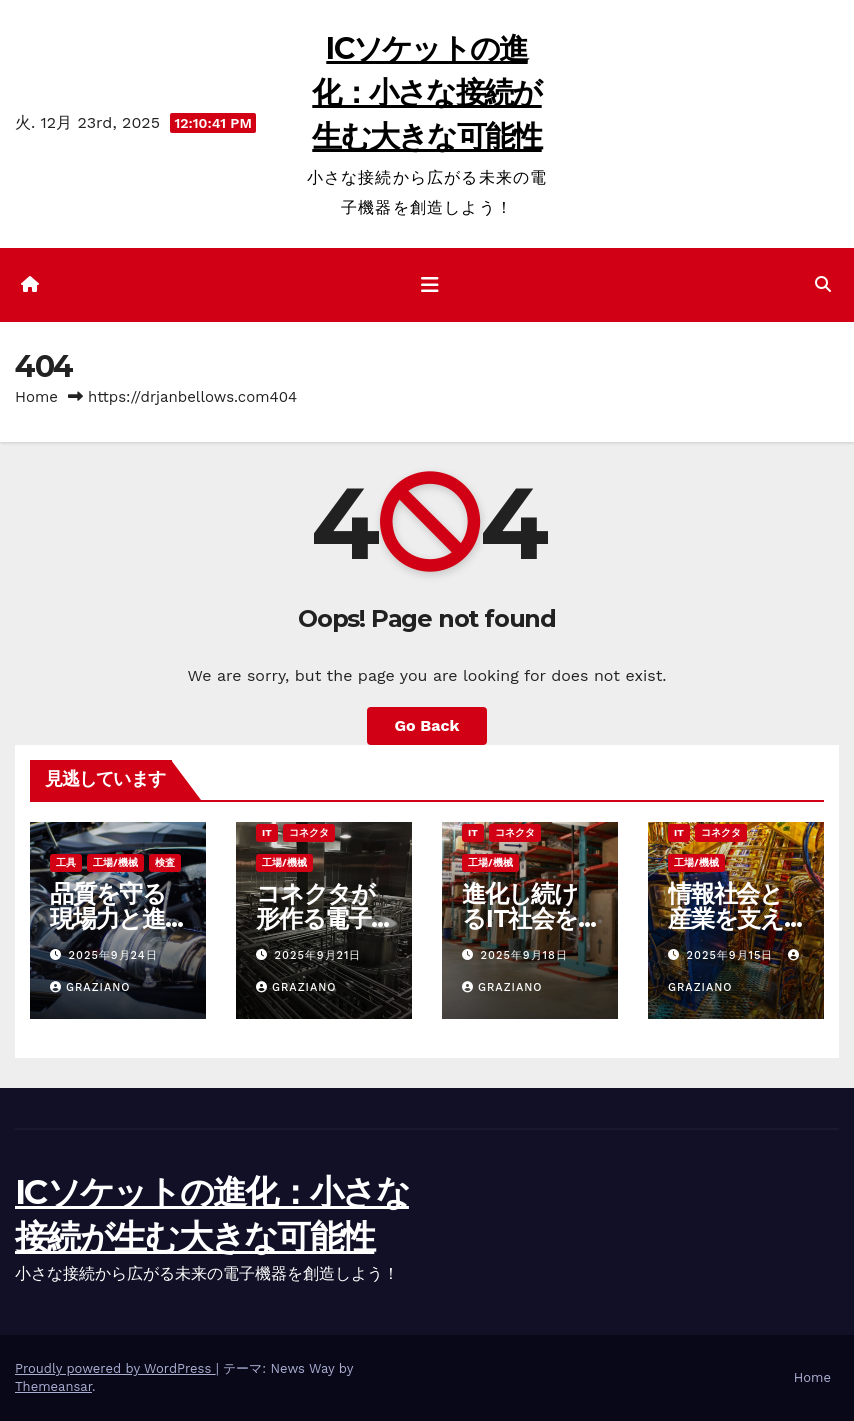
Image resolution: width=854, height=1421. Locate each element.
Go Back (427, 725)
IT (267, 832)
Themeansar (53, 1386)
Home (36, 397)
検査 (165, 862)
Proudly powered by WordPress (115, 1368)
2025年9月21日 (318, 955)
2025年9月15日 (732, 955)
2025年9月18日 (524, 955)
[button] (823, 284)
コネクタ (309, 832)
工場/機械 (115, 862)
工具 (66, 862)
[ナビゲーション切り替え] (430, 285)
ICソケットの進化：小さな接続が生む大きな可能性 (426, 92)
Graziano (90, 987)
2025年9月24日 (113, 955)
